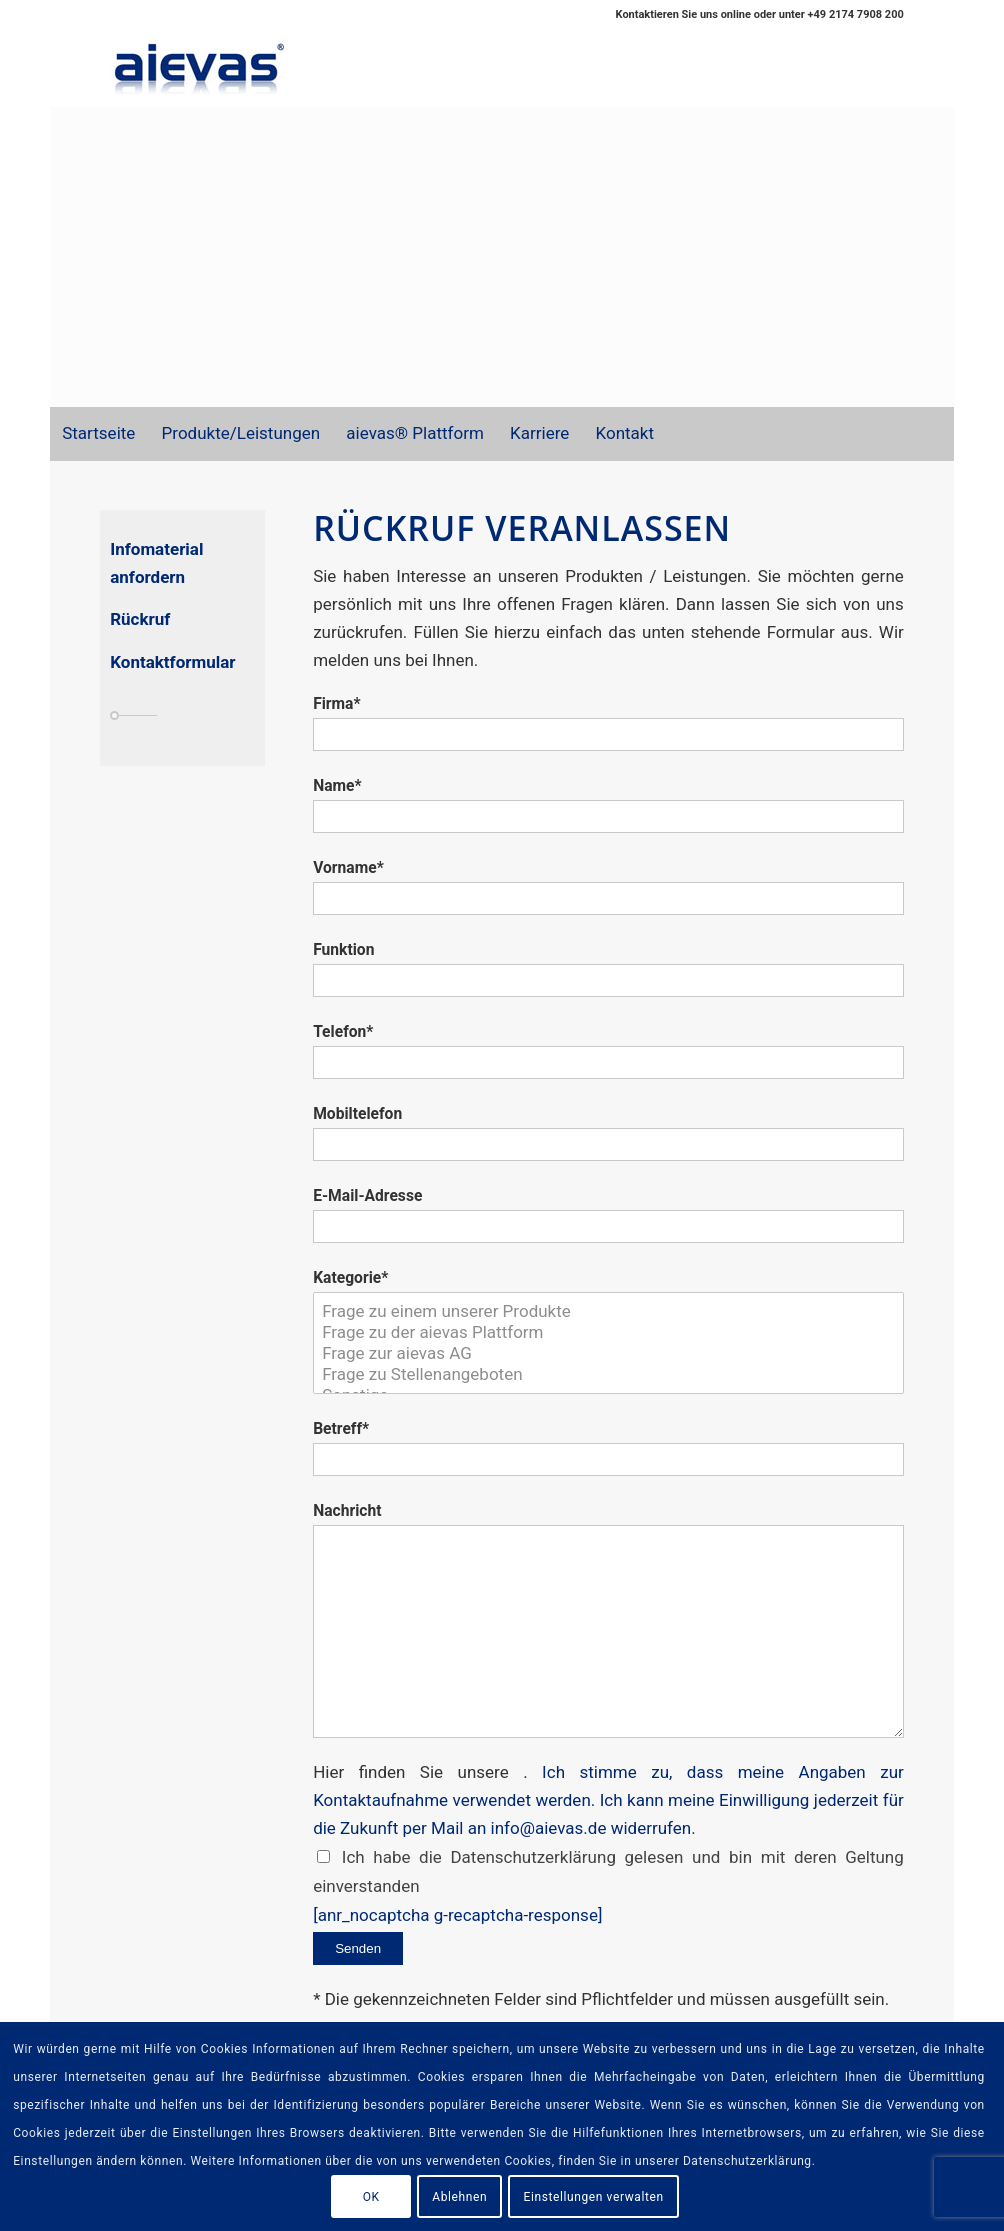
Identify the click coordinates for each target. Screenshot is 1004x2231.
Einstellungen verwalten (594, 2197)
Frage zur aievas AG (608, 1353)
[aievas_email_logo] (200, 68)
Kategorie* (350, 1277)
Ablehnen (459, 2197)
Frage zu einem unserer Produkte (608, 1311)
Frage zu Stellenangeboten (608, 1374)
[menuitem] (97, 434)
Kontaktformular (172, 662)
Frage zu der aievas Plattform (608, 1332)
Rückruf (140, 619)
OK (371, 2197)
